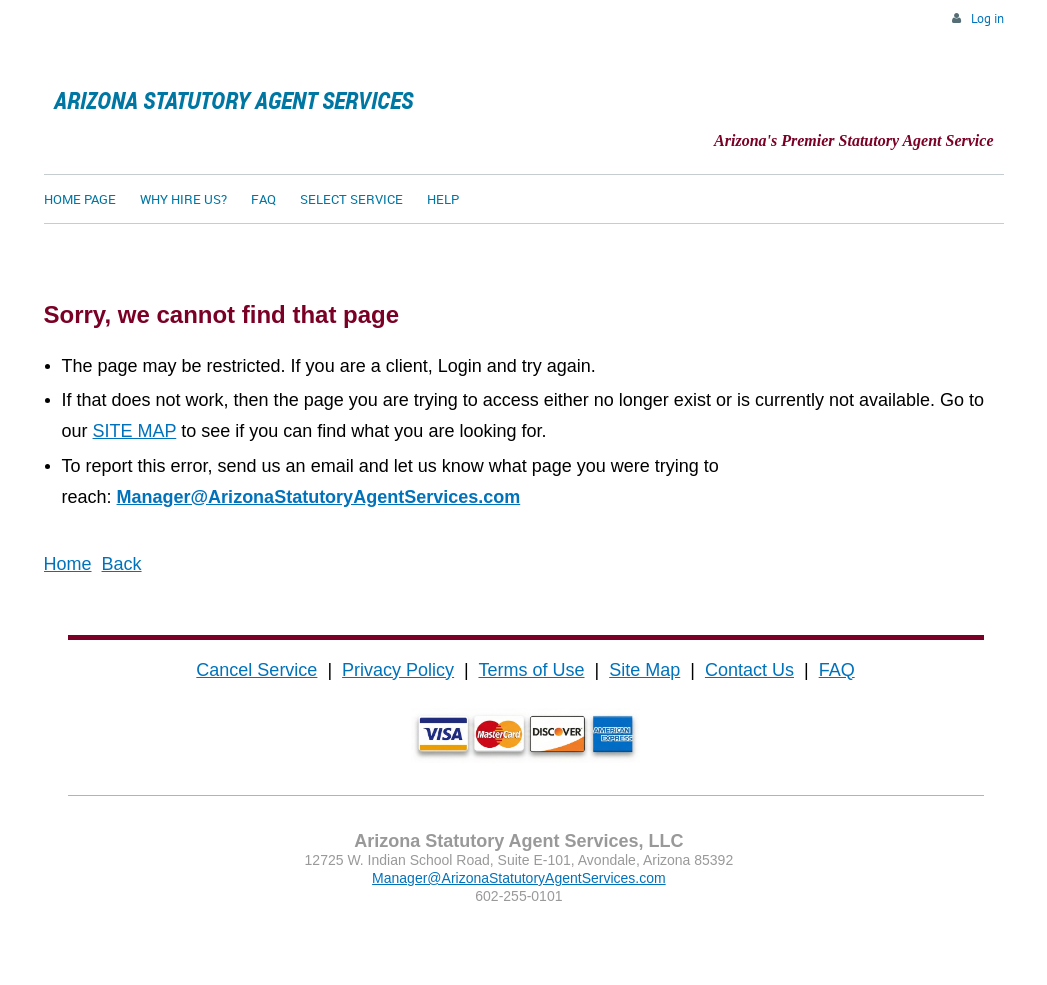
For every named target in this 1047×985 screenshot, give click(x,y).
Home (68, 564)
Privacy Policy (398, 670)
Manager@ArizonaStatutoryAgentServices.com (319, 497)
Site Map (644, 670)
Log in (987, 18)
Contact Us (749, 670)
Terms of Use (531, 670)
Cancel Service (256, 670)
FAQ (837, 670)
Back (122, 564)
